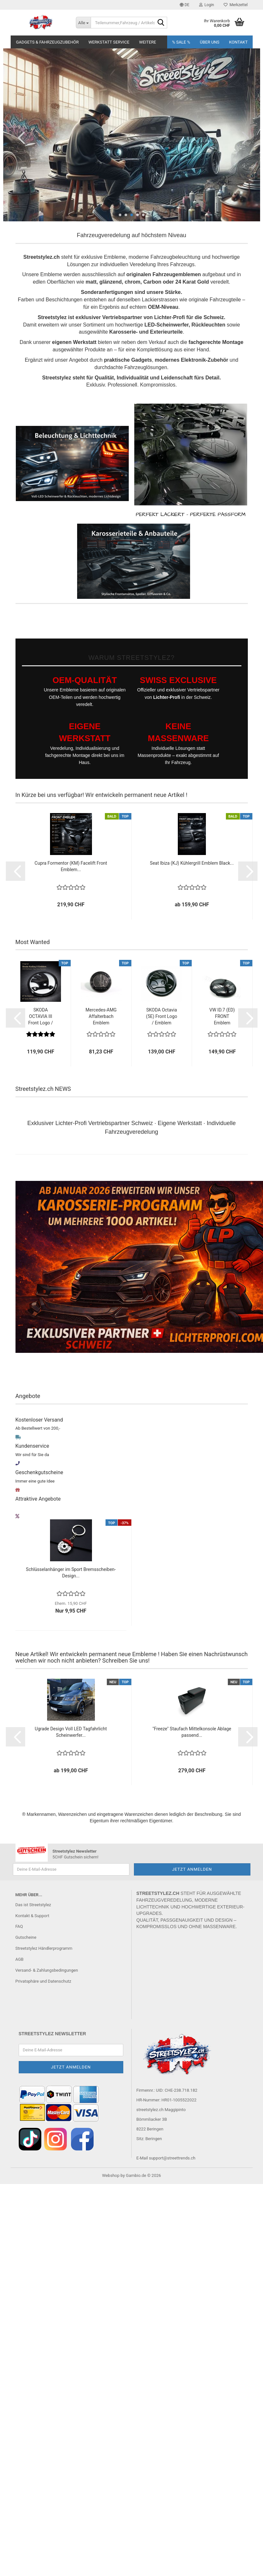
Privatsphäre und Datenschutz (43, 1981)
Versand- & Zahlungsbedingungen (46, 1970)
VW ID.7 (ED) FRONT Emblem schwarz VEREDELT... (222, 1016)
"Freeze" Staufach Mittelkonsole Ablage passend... (191, 1732)
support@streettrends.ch (172, 2158)
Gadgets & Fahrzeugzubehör (47, 42)
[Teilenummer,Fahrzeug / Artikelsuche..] (83, 22)
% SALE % (181, 42)
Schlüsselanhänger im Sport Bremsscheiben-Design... (71, 1572)
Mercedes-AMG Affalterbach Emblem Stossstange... (101, 1016)
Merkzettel (236, 5)
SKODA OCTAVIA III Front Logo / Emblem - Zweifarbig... (40, 1016)
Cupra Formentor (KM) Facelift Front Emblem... (71, 866)
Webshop (110, 2175)
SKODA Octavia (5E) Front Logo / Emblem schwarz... (161, 1016)
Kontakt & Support (32, 1915)
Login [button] (206, 5)
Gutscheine (25, 1937)
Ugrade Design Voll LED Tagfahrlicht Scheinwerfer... (71, 1732)
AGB (19, 1959)
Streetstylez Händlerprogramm (44, 1948)
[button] (184, 5)
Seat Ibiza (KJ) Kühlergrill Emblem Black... (192, 863)
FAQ (19, 1926)
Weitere (147, 42)
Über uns (209, 42)
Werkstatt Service (108, 42)
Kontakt (238, 42)
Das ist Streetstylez (33, 1904)
